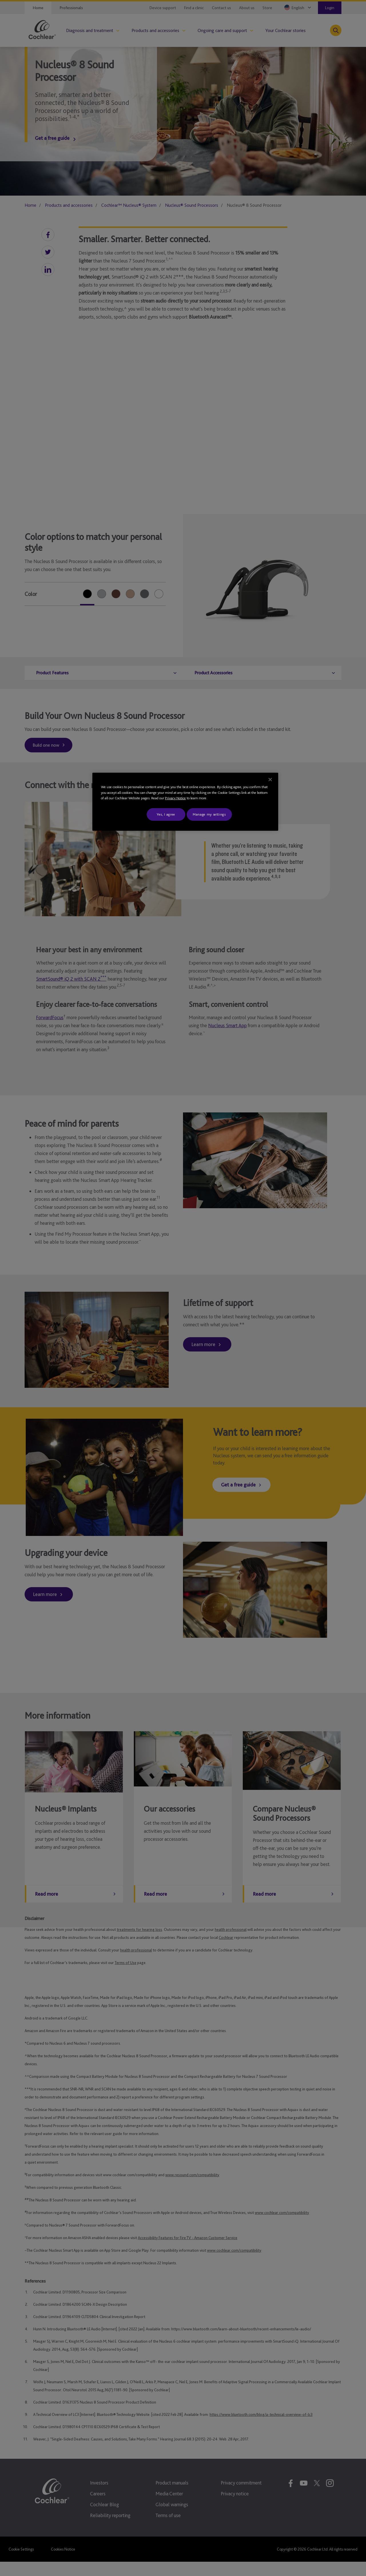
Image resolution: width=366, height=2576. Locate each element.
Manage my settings (209, 814)
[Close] (270, 779)
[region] (185, 802)
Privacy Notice (175, 798)
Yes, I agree (166, 814)
